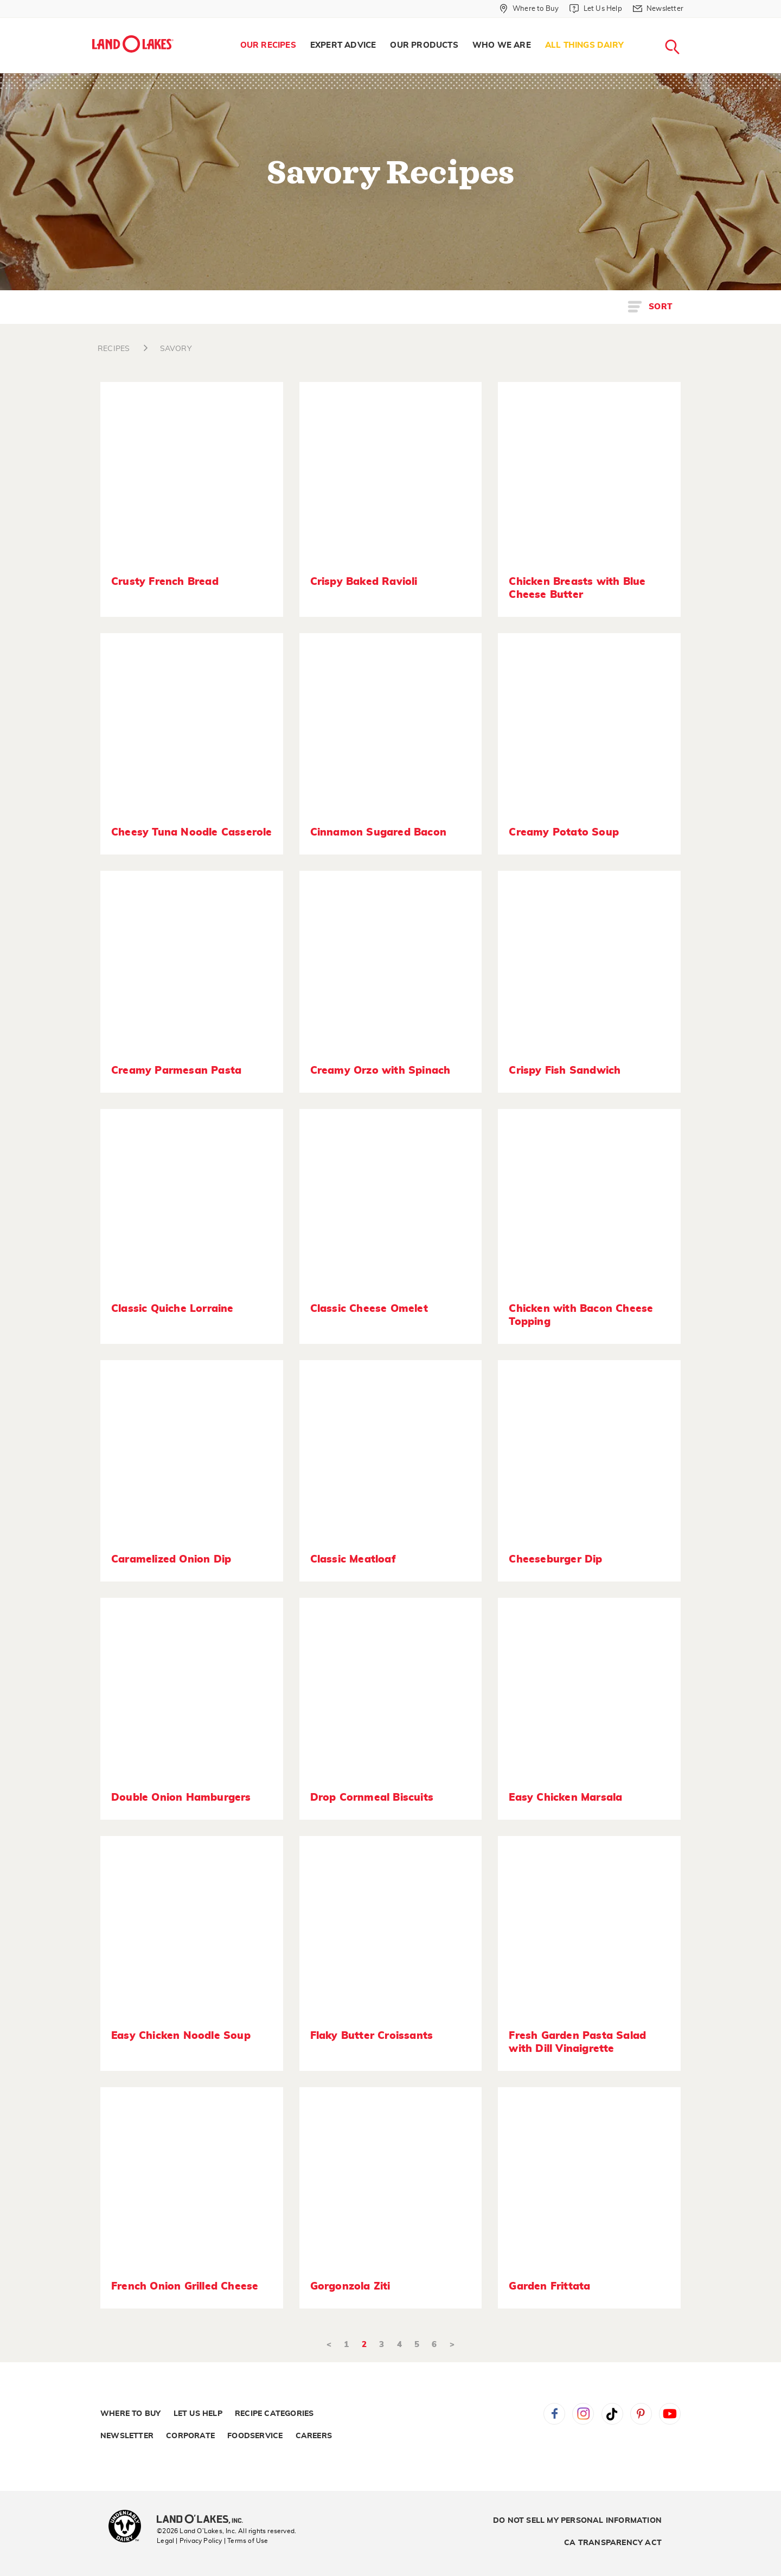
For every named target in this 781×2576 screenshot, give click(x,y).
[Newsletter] (658, 8)
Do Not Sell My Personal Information (577, 2520)
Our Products (424, 45)
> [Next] (452, 2345)
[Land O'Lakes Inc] (204, 2520)
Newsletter (126, 2436)
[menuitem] (268, 45)
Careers (314, 2436)
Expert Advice (343, 45)
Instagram (583, 2414)
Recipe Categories (274, 2414)
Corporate (190, 2436)
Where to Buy (130, 2414)
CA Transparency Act (613, 2543)
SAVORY (176, 349)
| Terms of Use (246, 2540)
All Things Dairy (584, 45)
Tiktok (612, 2414)
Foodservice (255, 2436)
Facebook (554, 2414)
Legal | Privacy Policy (189, 2540)
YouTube (670, 2414)
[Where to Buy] (529, 8)
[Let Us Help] (595, 8)
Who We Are (501, 45)
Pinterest (641, 2414)
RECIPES (114, 349)
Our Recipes (268, 45)
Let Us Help (198, 2414)
